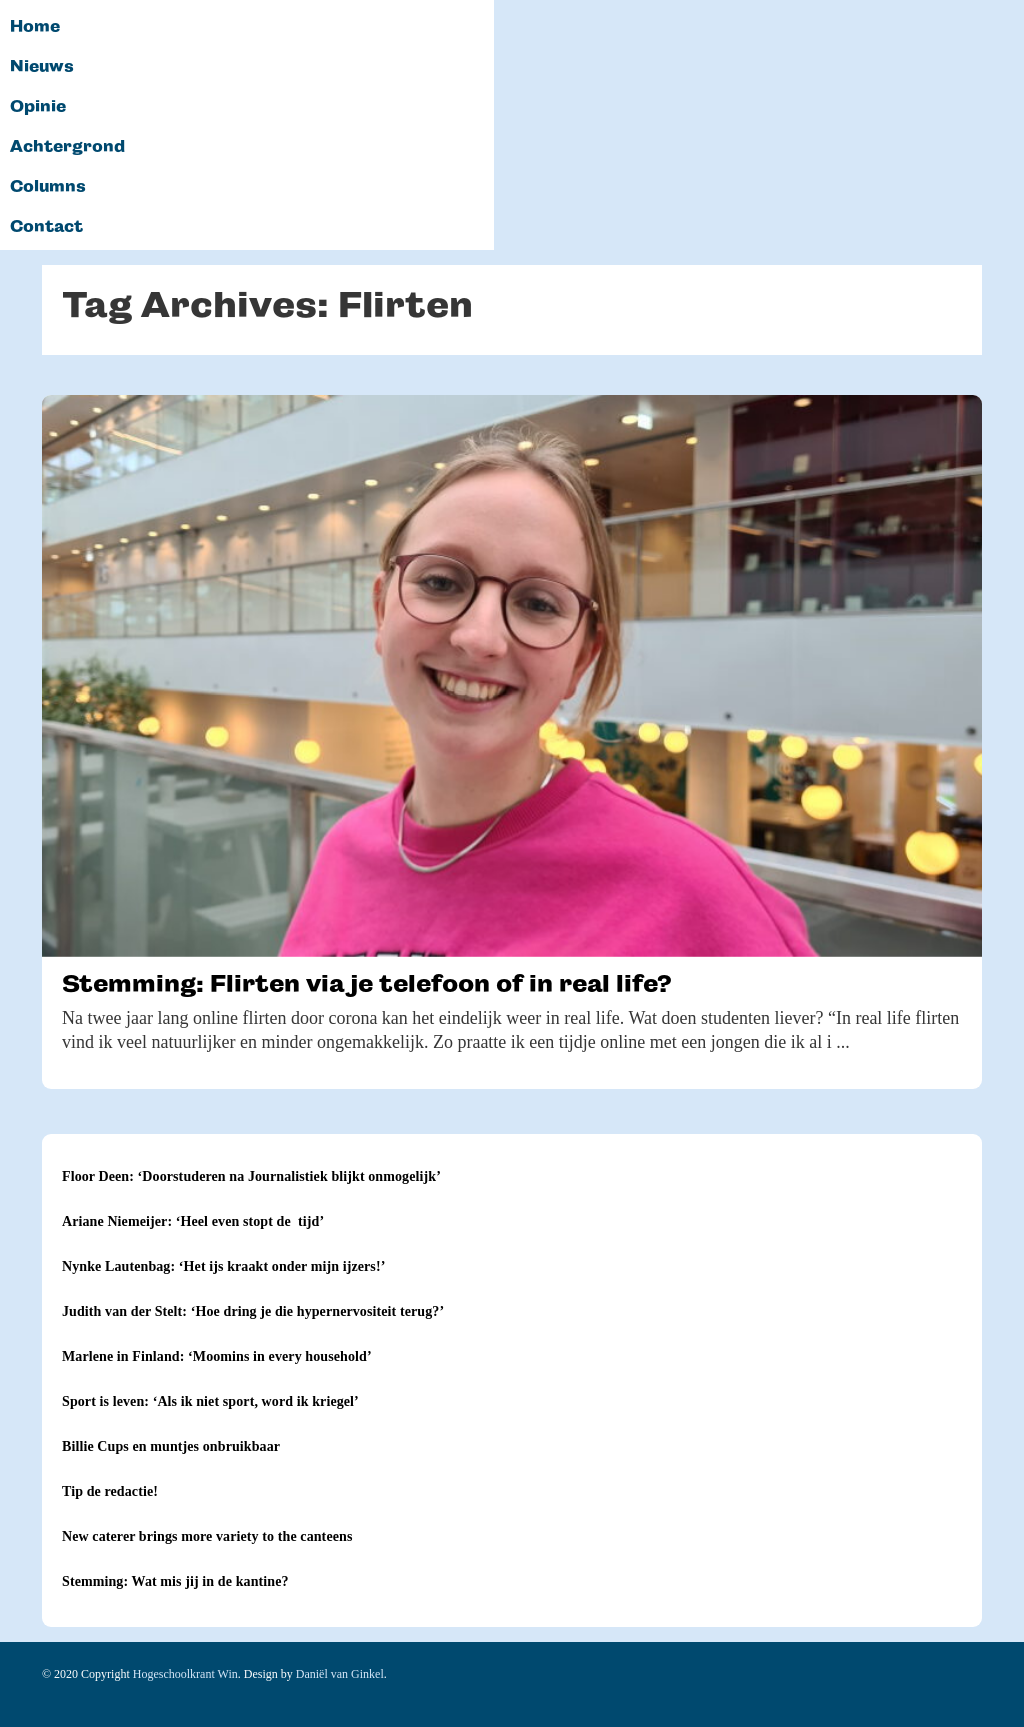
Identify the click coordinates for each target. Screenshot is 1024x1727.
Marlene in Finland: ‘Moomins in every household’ (217, 1356)
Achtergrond (67, 147)
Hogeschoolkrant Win (185, 1674)
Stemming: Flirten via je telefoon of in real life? (367, 983)
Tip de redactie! (110, 1491)
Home (35, 27)
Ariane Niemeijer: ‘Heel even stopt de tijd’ (193, 1221)
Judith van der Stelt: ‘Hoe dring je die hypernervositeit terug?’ (253, 1311)
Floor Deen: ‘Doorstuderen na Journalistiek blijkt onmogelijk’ (251, 1176)
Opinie (38, 107)
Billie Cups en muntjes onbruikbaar (171, 1446)
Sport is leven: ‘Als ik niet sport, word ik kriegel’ (210, 1401)
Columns (48, 187)
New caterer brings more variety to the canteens (207, 1536)
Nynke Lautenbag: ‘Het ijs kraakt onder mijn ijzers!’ (223, 1266)
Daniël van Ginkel (340, 1674)
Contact (46, 227)
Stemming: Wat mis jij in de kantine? (175, 1581)
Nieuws (42, 67)
